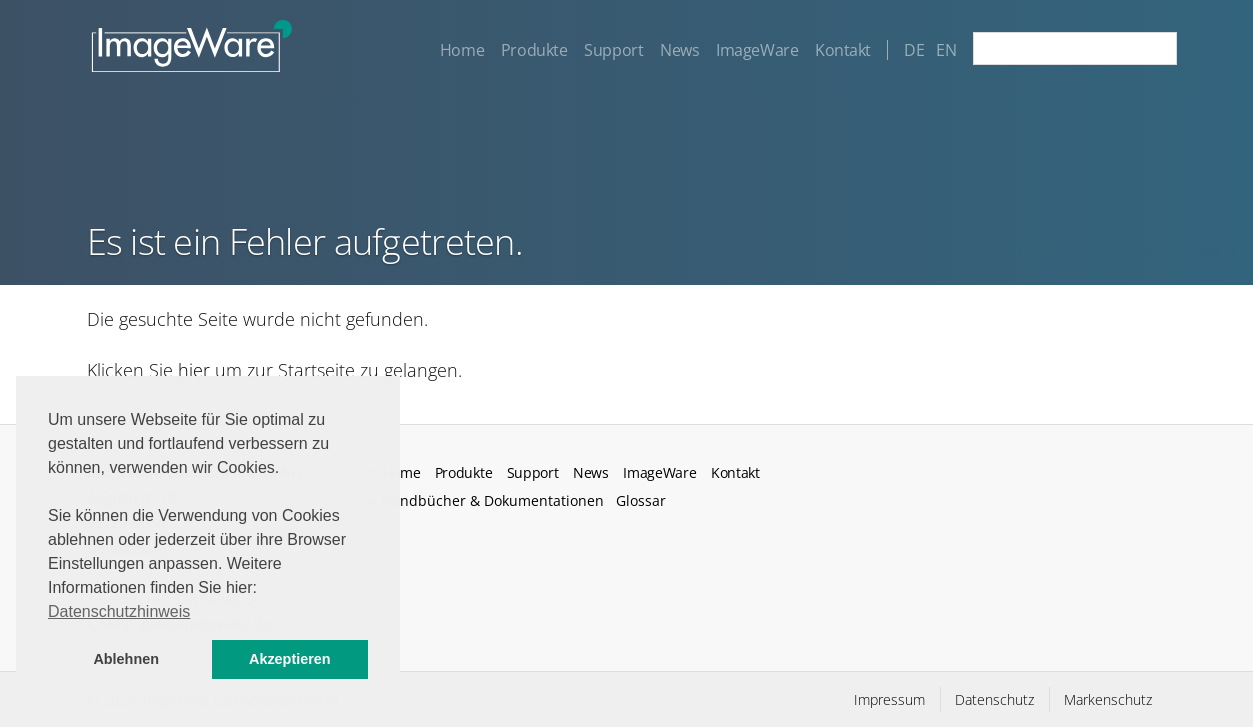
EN (946, 50)
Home (462, 50)
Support (613, 50)
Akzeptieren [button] (290, 659)
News (679, 50)
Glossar (641, 500)
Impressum (889, 699)
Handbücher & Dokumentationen (493, 500)
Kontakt (843, 50)
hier (194, 370)
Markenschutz (1108, 699)
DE (914, 50)
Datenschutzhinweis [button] (119, 611)
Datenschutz (994, 699)
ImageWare (757, 50)
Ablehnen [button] (126, 659)
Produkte (534, 50)
